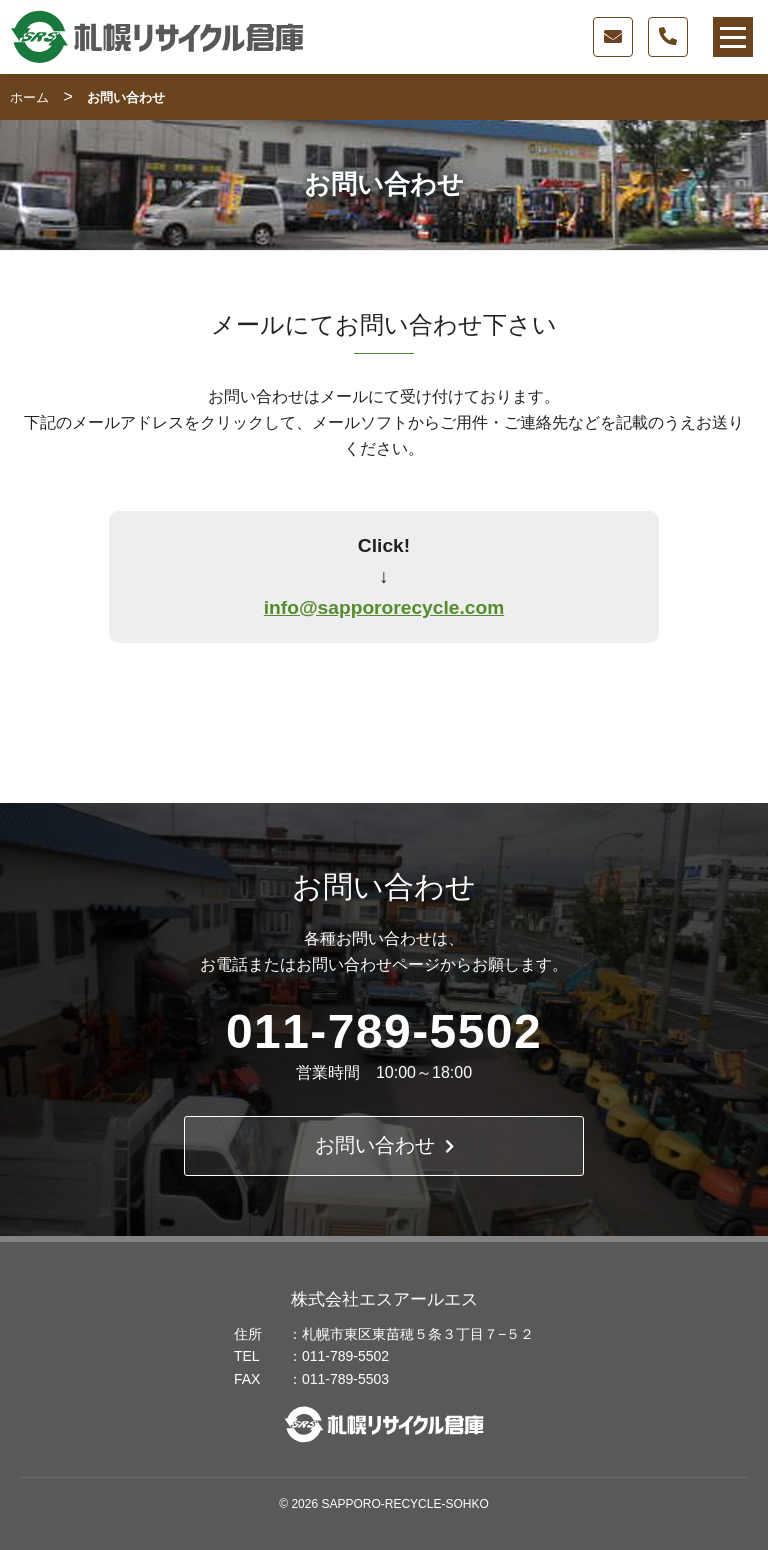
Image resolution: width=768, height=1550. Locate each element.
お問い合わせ (384, 1146)
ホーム (29, 97)
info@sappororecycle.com (384, 607)
